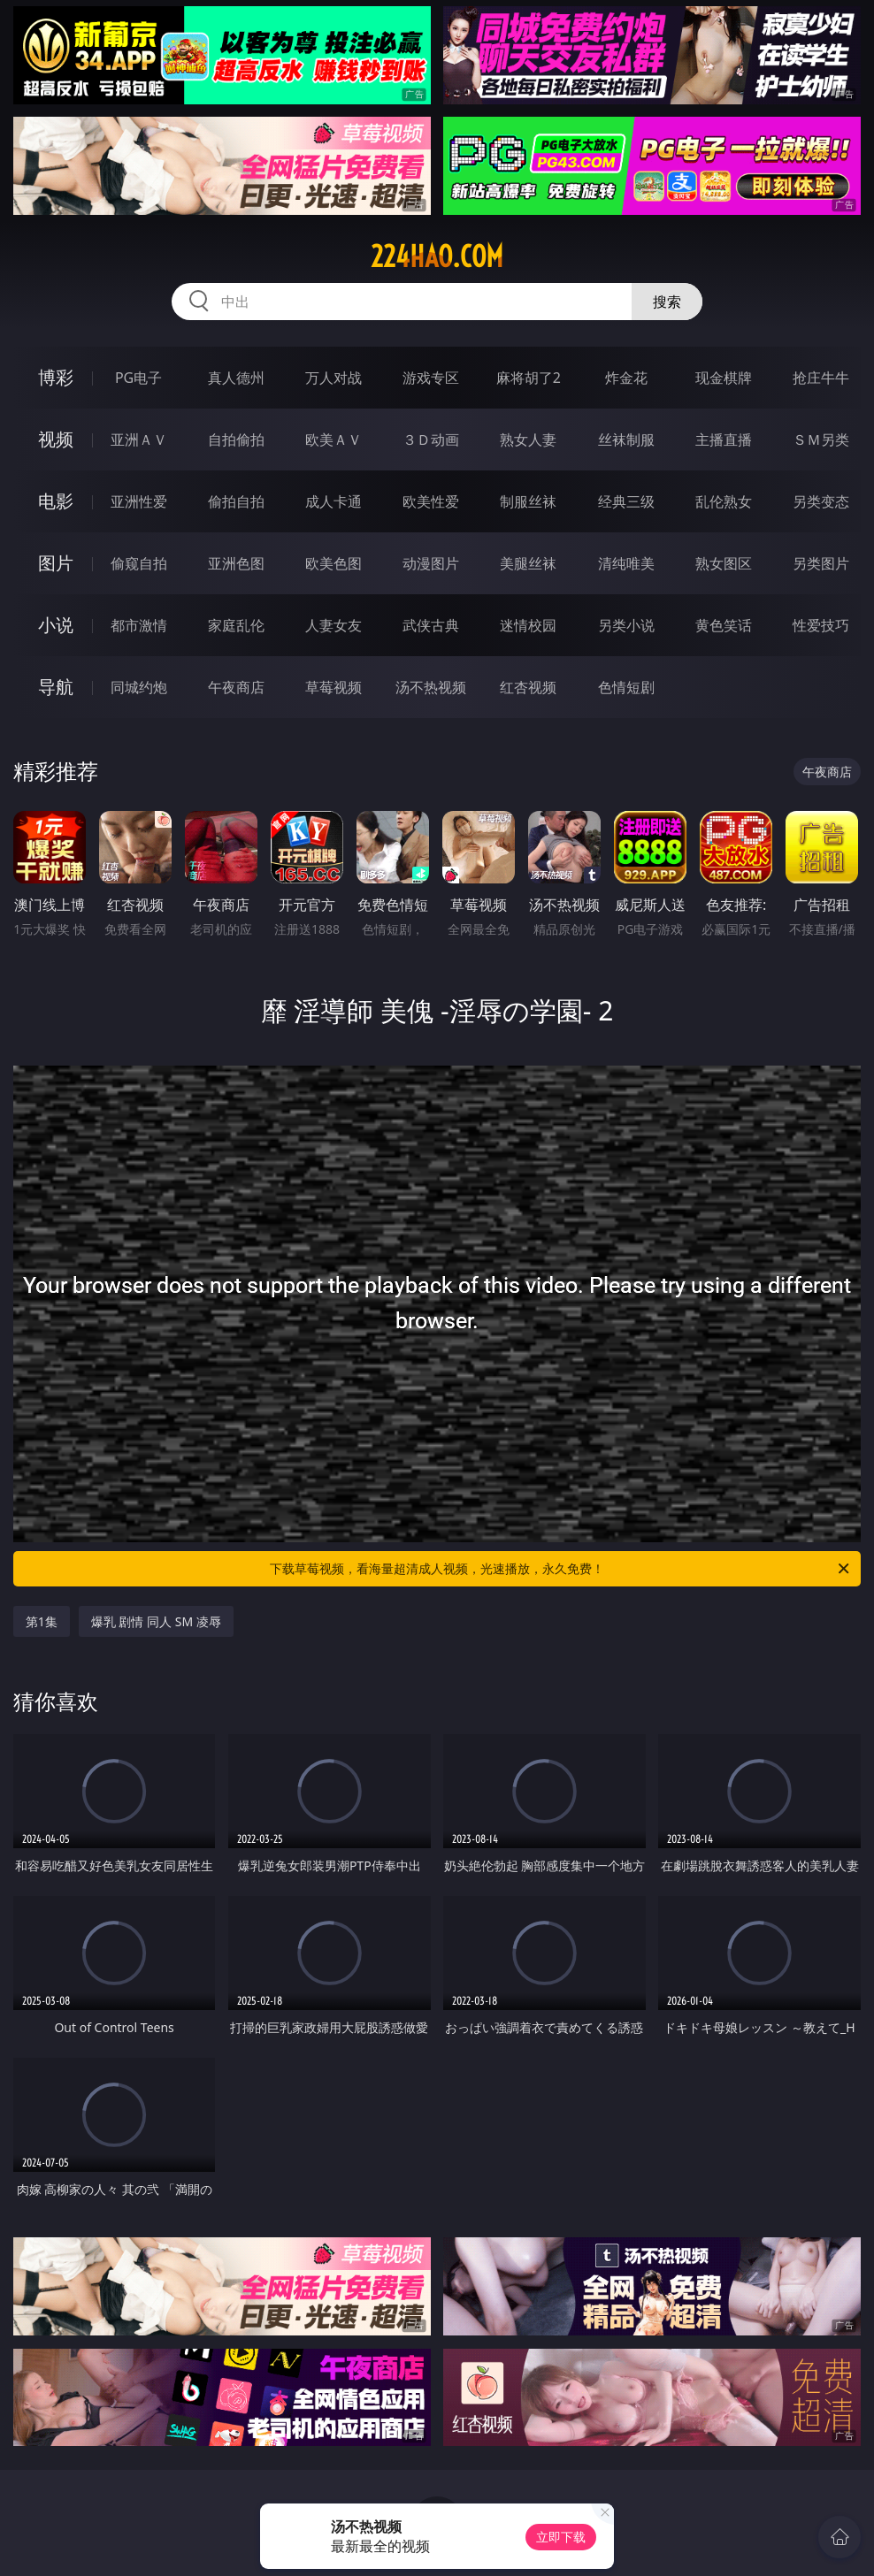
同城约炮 (139, 687)
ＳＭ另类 (821, 439)
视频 (55, 439)
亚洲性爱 (139, 501)
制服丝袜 (528, 501)
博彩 (55, 377)
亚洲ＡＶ (139, 439)
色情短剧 (626, 687)
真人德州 (236, 377)
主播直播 (723, 439)
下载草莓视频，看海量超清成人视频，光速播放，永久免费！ (561, 1568)
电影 (55, 501)
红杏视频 (528, 687)
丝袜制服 (626, 439)
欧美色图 (333, 563)
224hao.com (437, 256)
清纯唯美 (626, 563)
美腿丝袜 (528, 563)
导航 (55, 687)
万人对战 (333, 377)
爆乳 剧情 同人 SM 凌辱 (156, 1621)
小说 (55, 625)
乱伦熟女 (723, 501)
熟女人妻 (528, 439)
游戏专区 (430, 377)
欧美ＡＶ (333, 439)
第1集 (42, 1621)
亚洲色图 (236, 563)
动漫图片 (430, 563)
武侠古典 (430, 625)
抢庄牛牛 (821, 377)
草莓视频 (333, 687)
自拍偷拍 (236, 439)
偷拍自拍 (236, 501)
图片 (55, 563)
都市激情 (139, 625)
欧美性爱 (430, 501)
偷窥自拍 (139, 563)
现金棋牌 (723, 377)
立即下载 (561, 2536)
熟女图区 (723, 563)
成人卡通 (333, 501)
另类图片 (821, 563)
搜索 (667, 301)
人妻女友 (333, 625)
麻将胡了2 (528, 377)
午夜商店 (236, 687)
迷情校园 (528, 625)
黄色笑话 (723, 625)
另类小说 (626, 625)
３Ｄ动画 (430, 439)
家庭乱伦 (236, 625)
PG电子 (138, 377)
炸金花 (626, 377)
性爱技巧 (821, 625)
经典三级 (626, 501)
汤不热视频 (430, 687)
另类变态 (821, 501)
